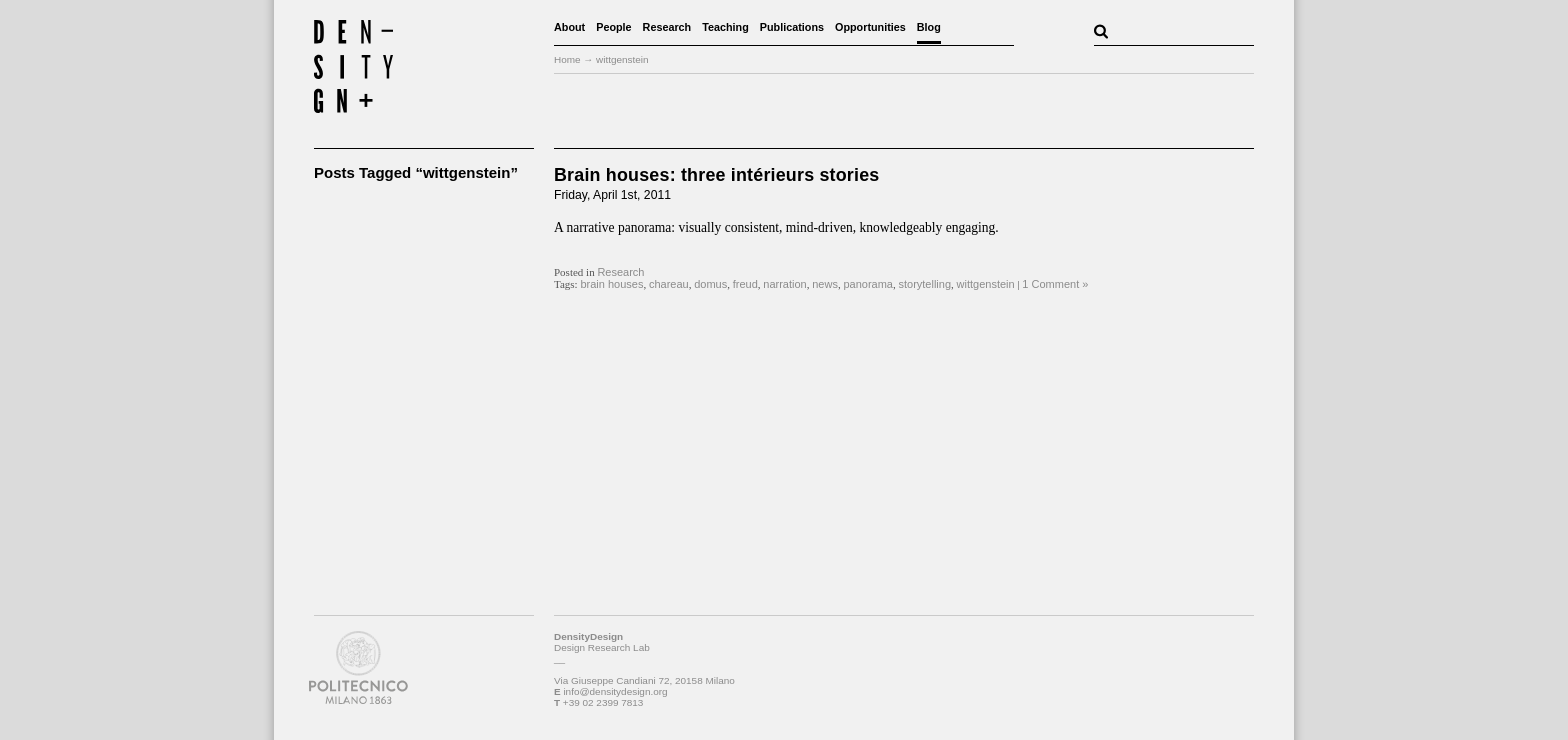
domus (710, 284)
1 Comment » (1055, 284)
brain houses (611, 284)
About (569, 27)
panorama (868, 284)
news (825, 284)
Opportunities (870, 27)
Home (567, 59)
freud (745, 284)
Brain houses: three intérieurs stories (716, 175)
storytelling (924, 284)
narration (784, 284)
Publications (792, 27)
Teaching (725, 27)
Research (667, 27)
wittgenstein (986, 284)
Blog (929, 27)
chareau (669, 284)
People (613, 27)
